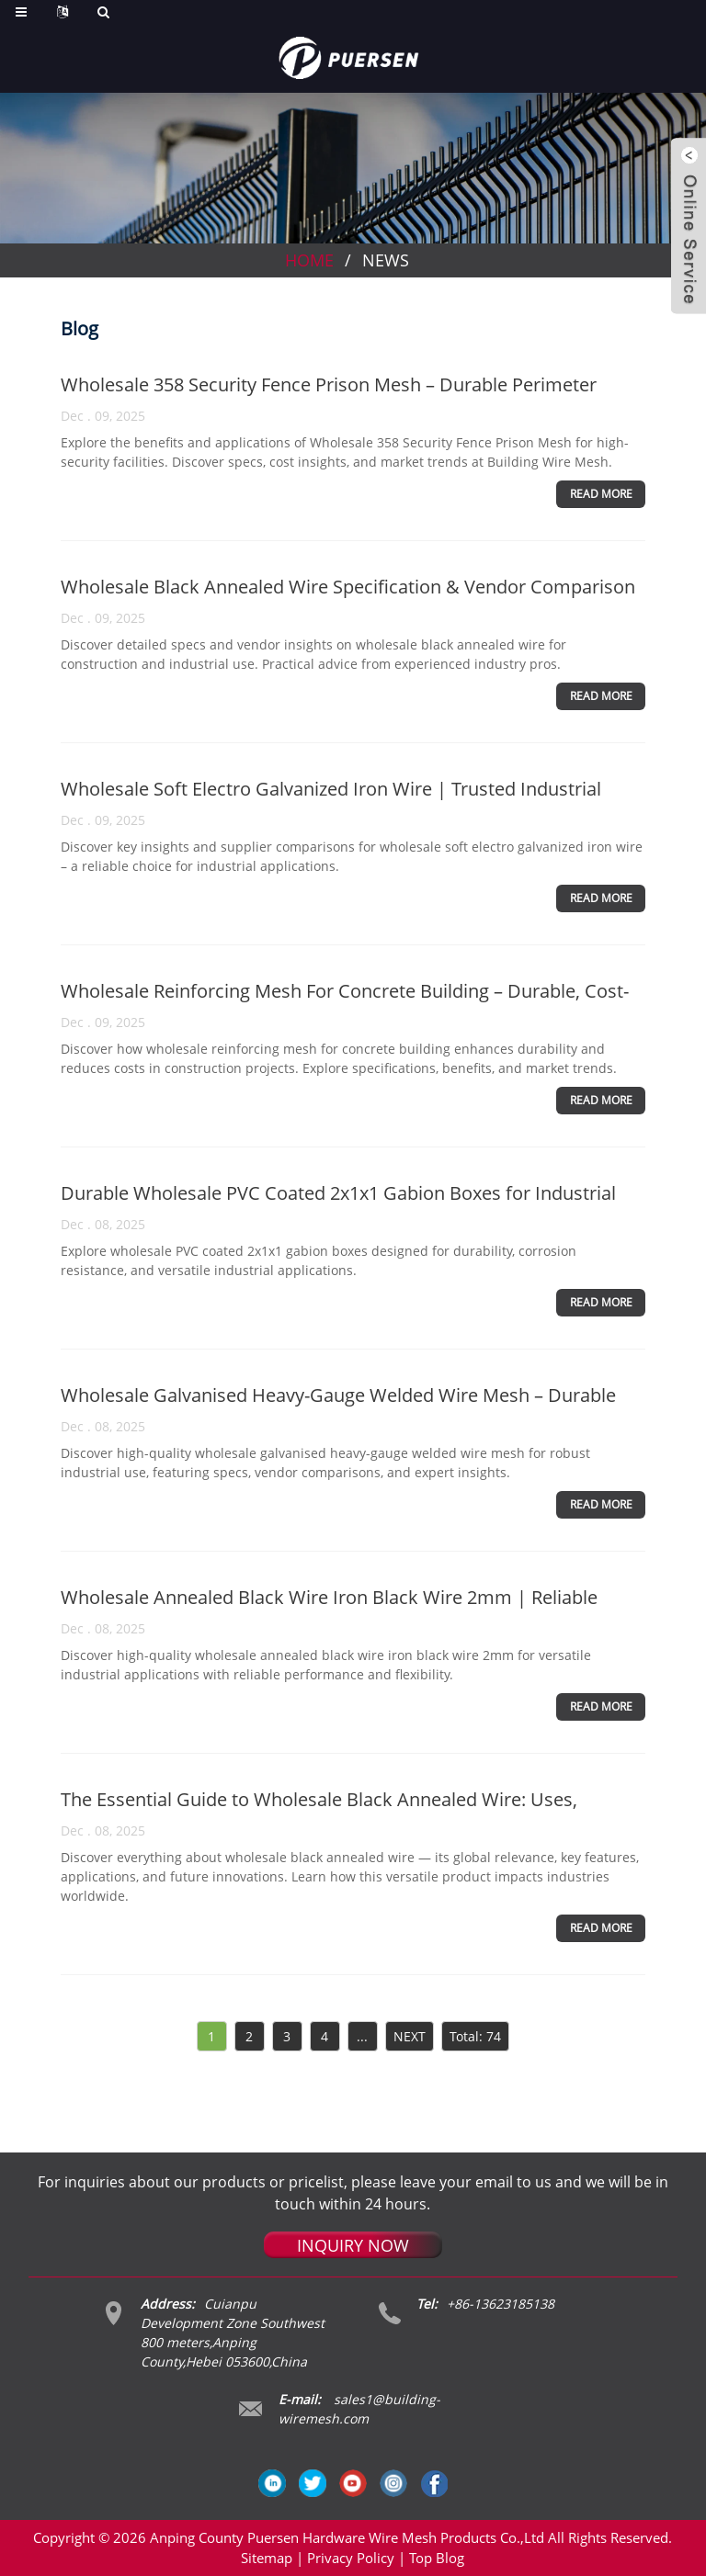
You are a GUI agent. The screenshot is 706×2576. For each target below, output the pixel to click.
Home (309, 260)
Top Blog (436, 2557)
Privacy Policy (350, 2557)
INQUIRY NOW (353, 2245)
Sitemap (266, 2557)
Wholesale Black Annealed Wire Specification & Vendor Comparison (348, 586)
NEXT (409, 2036)
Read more (601, 494)
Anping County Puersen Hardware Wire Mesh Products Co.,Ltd (347, 2537)
